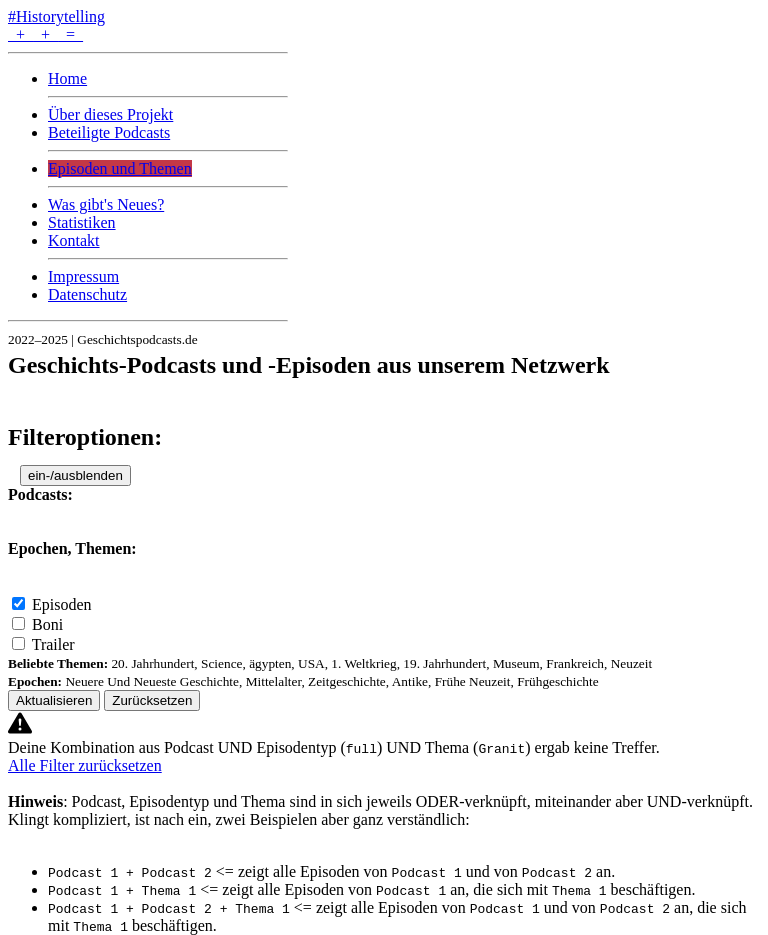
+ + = (45, 34)
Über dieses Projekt (110, 114)
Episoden (62, 604)
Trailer (53, 644)
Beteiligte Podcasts (109, 132)
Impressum (83, 276)
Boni (47, 624)
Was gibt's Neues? (106, 204)
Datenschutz (87, 294)
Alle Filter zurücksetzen (85, 765)
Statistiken (82, 222)
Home (67, 78)
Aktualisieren (54, 700)
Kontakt (74, 240)
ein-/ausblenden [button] (75, 475)
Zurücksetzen (152, 700)
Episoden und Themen (120, 168)
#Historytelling (56, 16)
